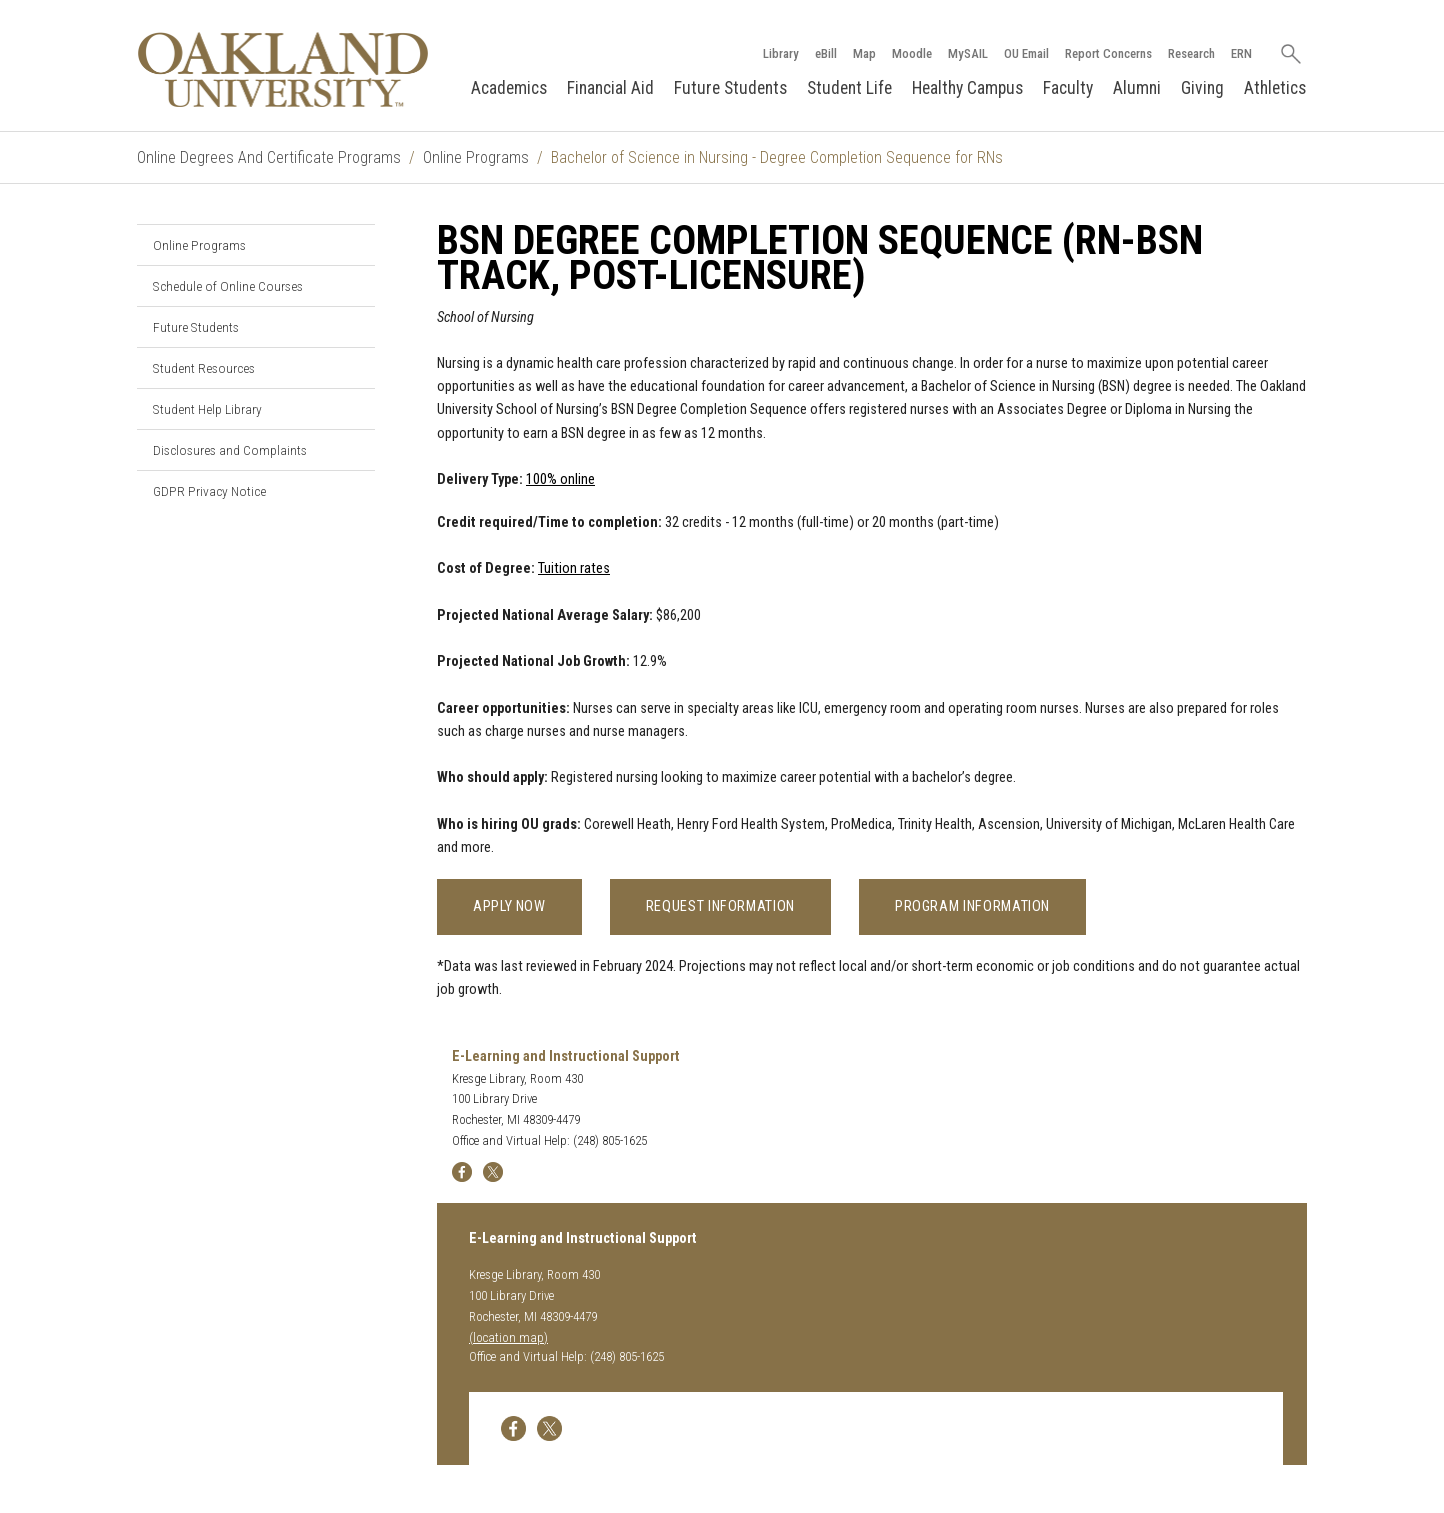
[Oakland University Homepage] (283, 69)
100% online (560, 479)
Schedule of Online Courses (228, 286)
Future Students (730, 88)
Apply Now (509, 906)
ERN (1241, 53)
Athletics (1275, 88)
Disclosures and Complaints (230, 450)
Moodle (912, 53)
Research (1191, 53)
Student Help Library (207, 409)
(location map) (508, 1337)
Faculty (1068, 88)
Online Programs (476, 157)
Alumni (1137, 88)
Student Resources (204, 368)
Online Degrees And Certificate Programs (269, 157)
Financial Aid (610, 88)
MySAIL (968, 53)
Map (864, 53)
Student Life (849, 88)
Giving (1202, 88)
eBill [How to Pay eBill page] (826, 53)
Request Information (720, 906)
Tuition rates (574, 568)
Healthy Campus (967, 88)
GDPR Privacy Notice (209, 491)
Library (781, 53)
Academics (509, 88)
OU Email (1026, 53)
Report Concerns (1108, 53)
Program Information (972, 906)
